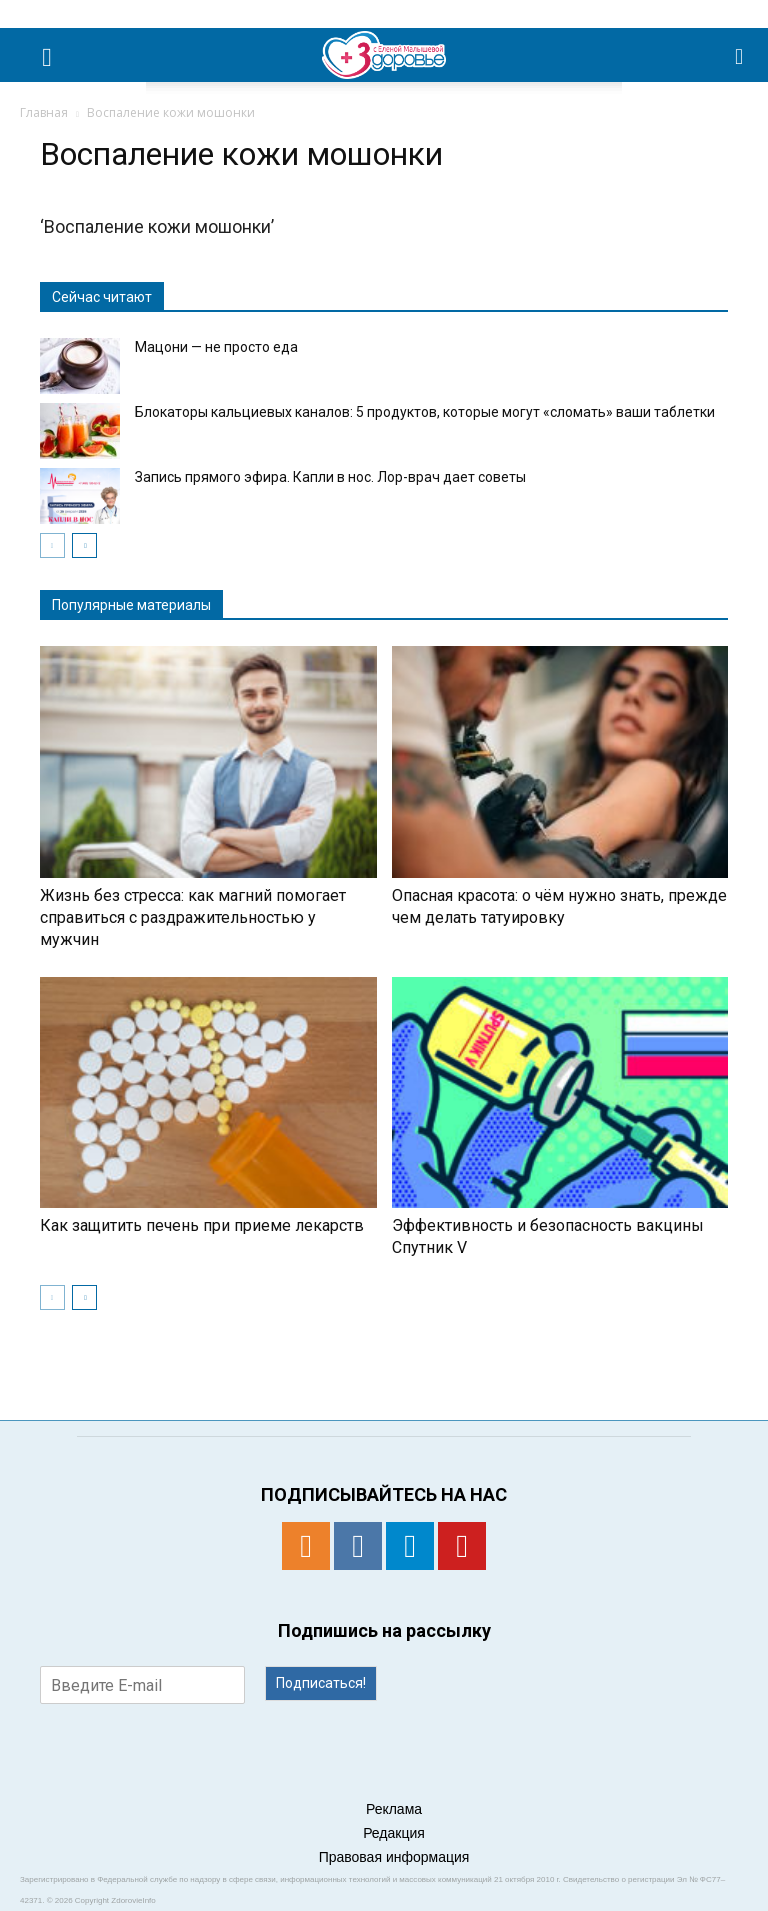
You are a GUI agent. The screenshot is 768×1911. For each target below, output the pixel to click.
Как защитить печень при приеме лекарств (202, 1225)
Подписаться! (321, 1683)
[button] (740, 55)
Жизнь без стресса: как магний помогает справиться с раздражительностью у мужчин (193, 917)
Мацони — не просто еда (216, 347)
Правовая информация (394, 1857)
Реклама (394, 1809)
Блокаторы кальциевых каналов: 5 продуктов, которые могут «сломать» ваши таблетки (425, 412)
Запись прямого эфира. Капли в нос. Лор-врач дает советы (330, 477)
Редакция (394, 1833)
